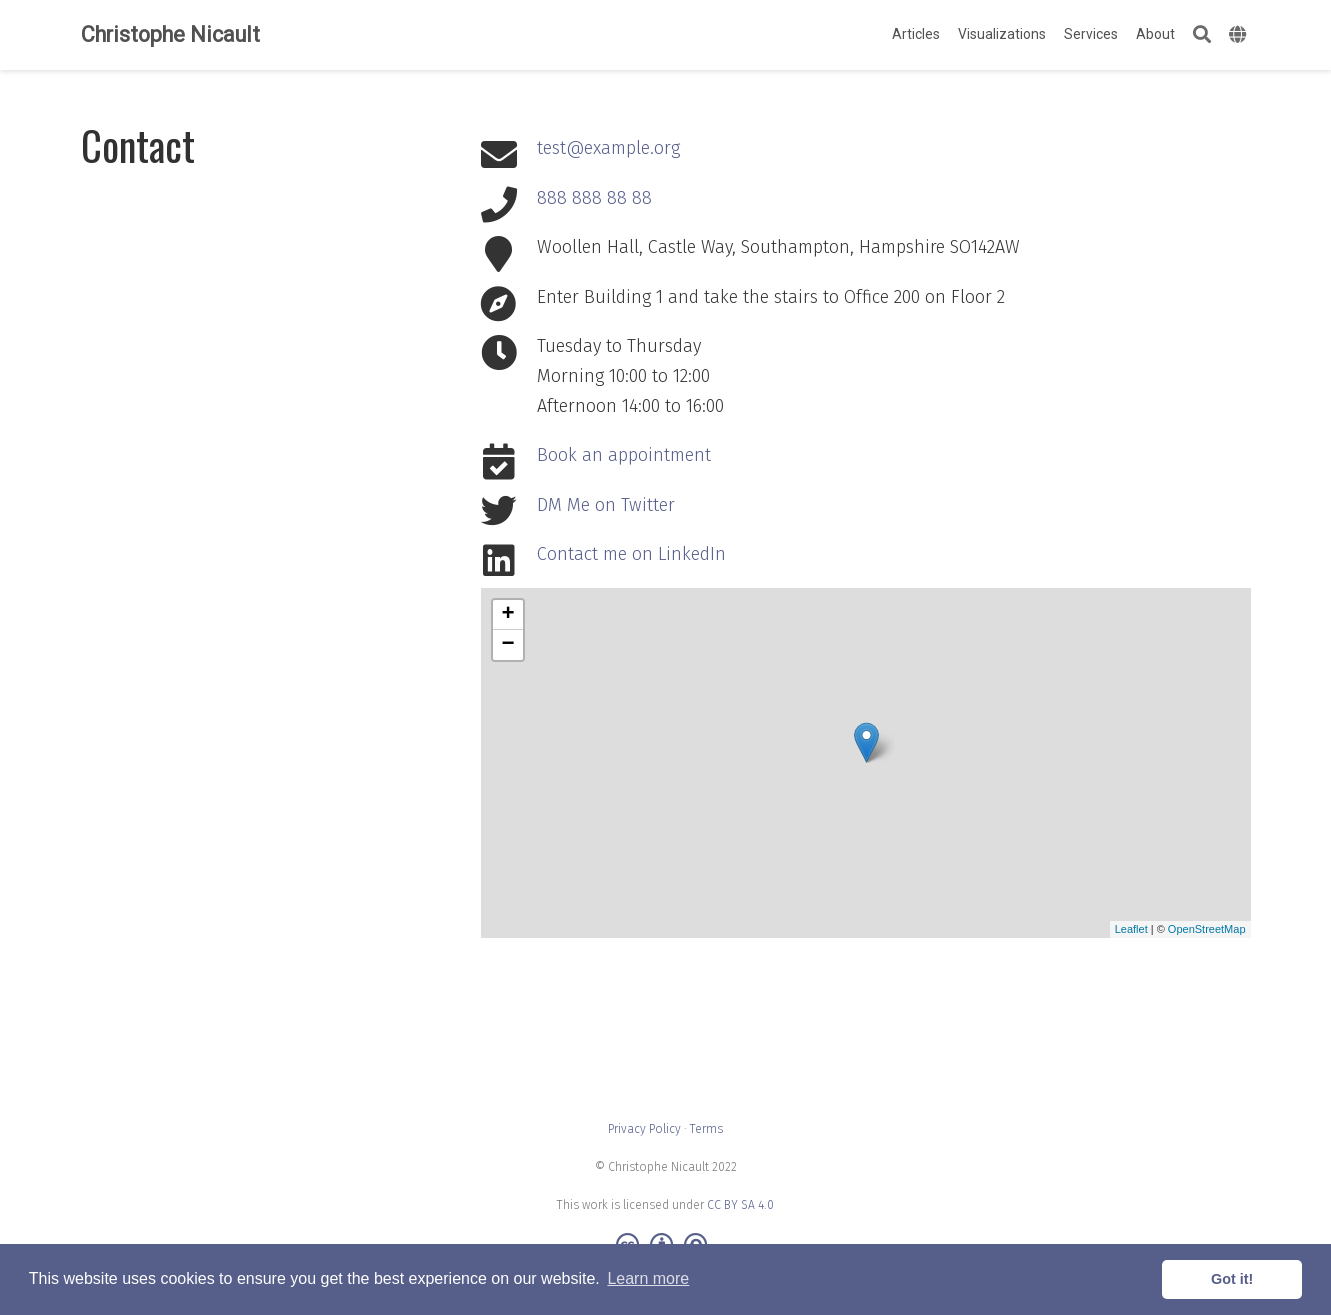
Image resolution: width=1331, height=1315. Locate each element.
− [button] (507, 645)
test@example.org (608, 148)
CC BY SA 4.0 (740, 1205)
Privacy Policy (644, 1129)
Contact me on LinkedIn (631, 554)
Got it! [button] (1232, 1279)
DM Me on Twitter (606, 505)
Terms (706, 1129)
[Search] (1202, 35)
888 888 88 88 (594, 198)
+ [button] (507, 615)
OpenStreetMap (1207, 929)
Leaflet (1131, 929)
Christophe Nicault (170, 34)
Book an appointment (624, 455)
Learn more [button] (648, 1278)
